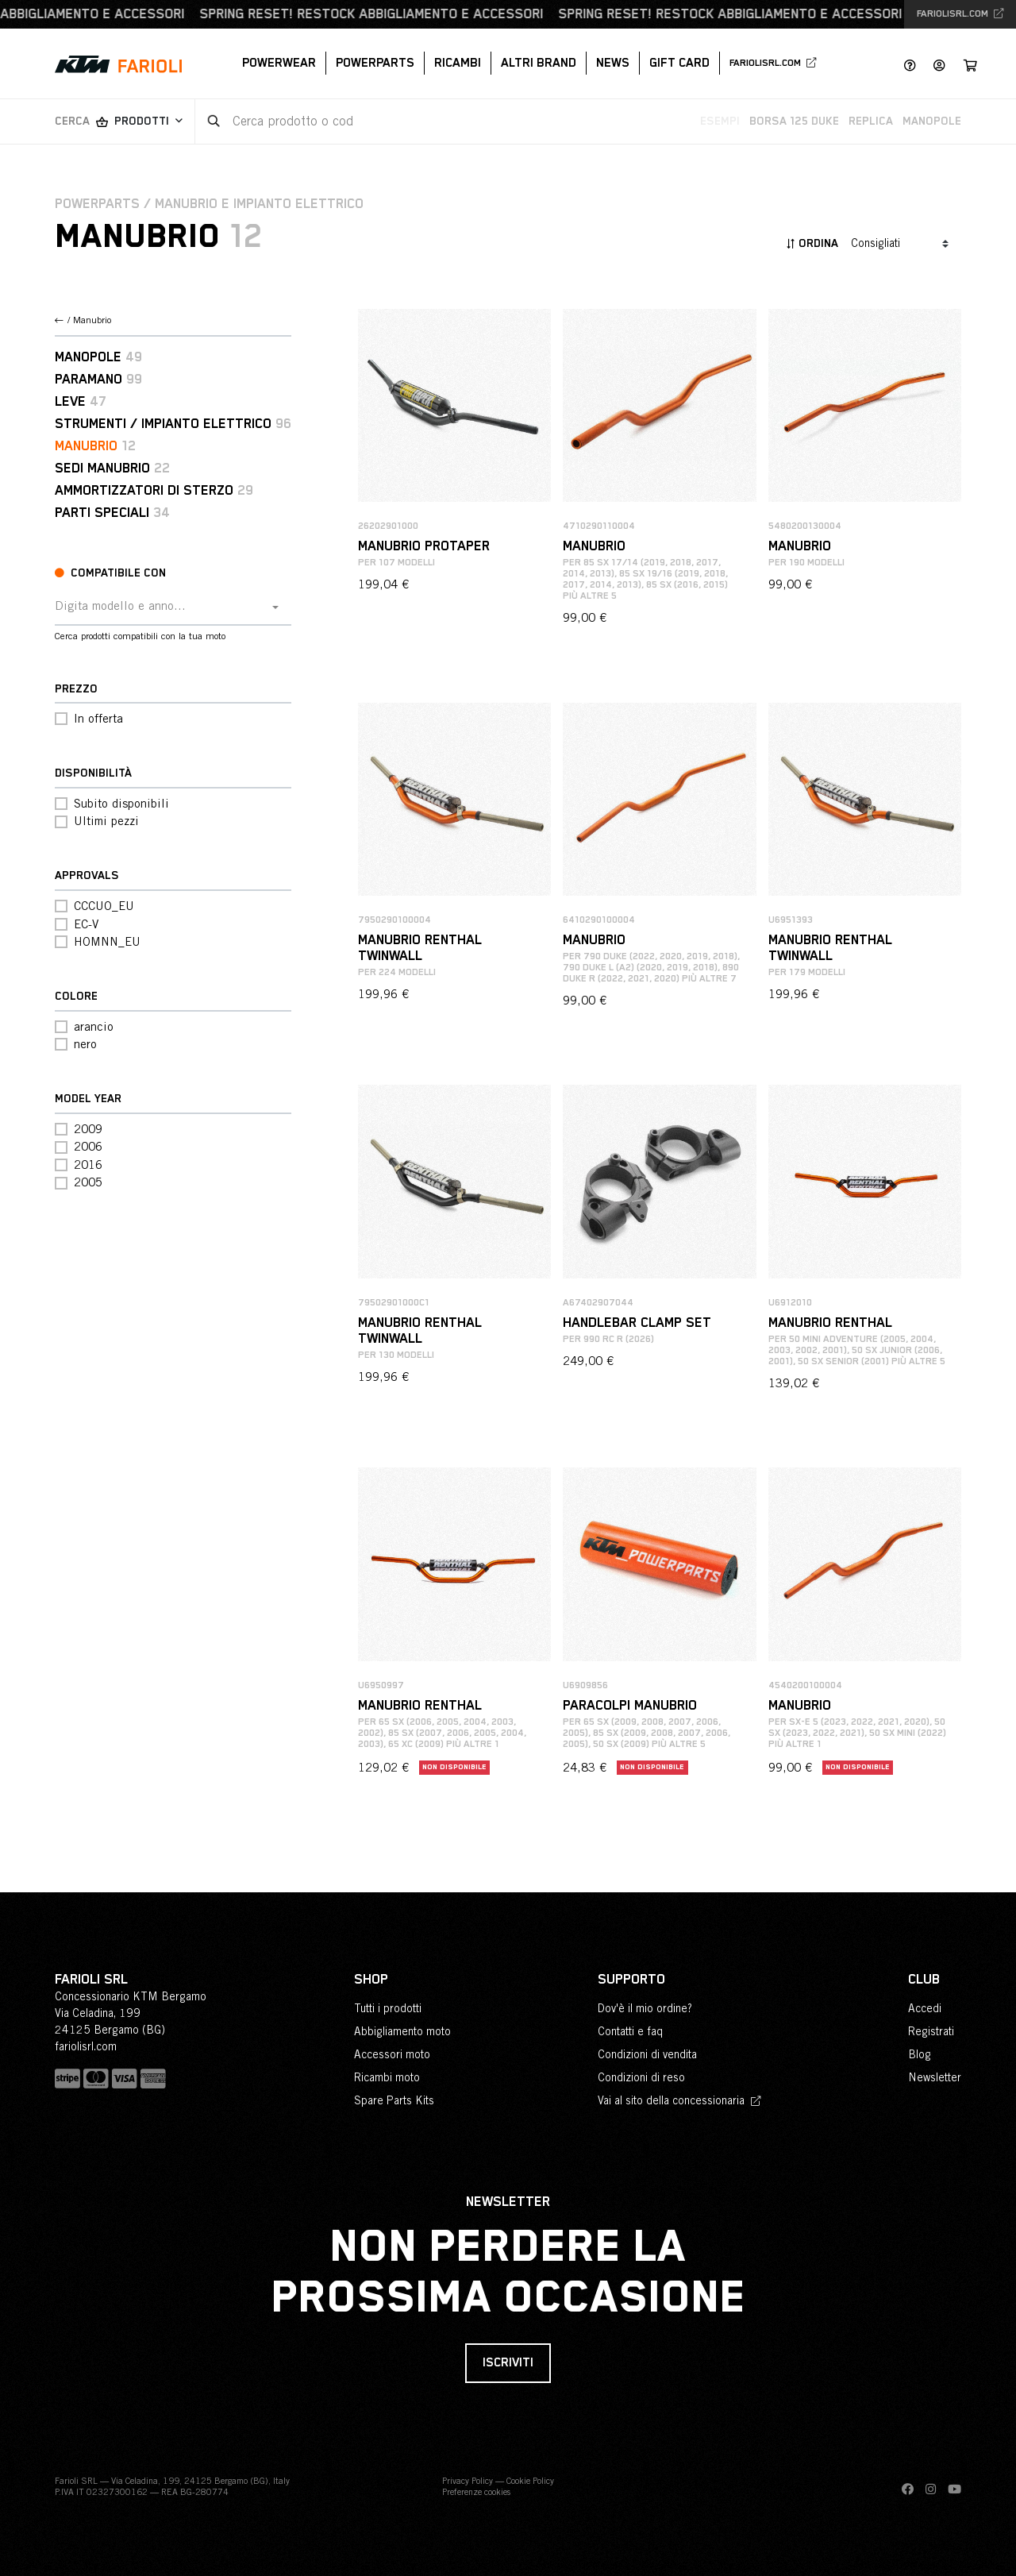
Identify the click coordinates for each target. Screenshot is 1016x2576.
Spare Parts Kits (394, 2100)
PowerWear (279, 63)
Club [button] (924, 1980)
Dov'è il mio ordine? (645, 2008)
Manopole (931, 121)
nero (85, 1044)
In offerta (98, 718)
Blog (919, 2054)
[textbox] (162, 606)
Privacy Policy (467, 2480)
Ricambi (457, 63)
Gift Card (679, 63)
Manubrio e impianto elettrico (259, 204)
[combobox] (173, 607)
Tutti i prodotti (387, 2008)
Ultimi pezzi (106, 820)
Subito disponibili (121, 803)
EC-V (86, 924)
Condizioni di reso (641, 2077)
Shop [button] (371, 1980)
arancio (94, 1026)
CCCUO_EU (104, 905)
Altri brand (538, 63)
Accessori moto (392, 2054)
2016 (88, 1164)
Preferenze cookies (476, 2491)
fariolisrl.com (960, 14)
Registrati (931, 2031)
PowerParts (375, 63)
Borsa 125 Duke (794, 121)
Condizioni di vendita (647, 2054)
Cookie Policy (530, 2480)
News (612, 63)
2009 (88, 1129)
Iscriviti (508, 2362)
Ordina (812, 243)
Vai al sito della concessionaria (679, 2100)
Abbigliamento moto (402, 2031)
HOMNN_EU (107, 941)
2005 (88, 1182)
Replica (871, 121)
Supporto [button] (631, 1980)
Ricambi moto (387, 2077)
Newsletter (934, 2077)
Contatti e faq (630, 2031)
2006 (88, 1146)
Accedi (924, 2008)
